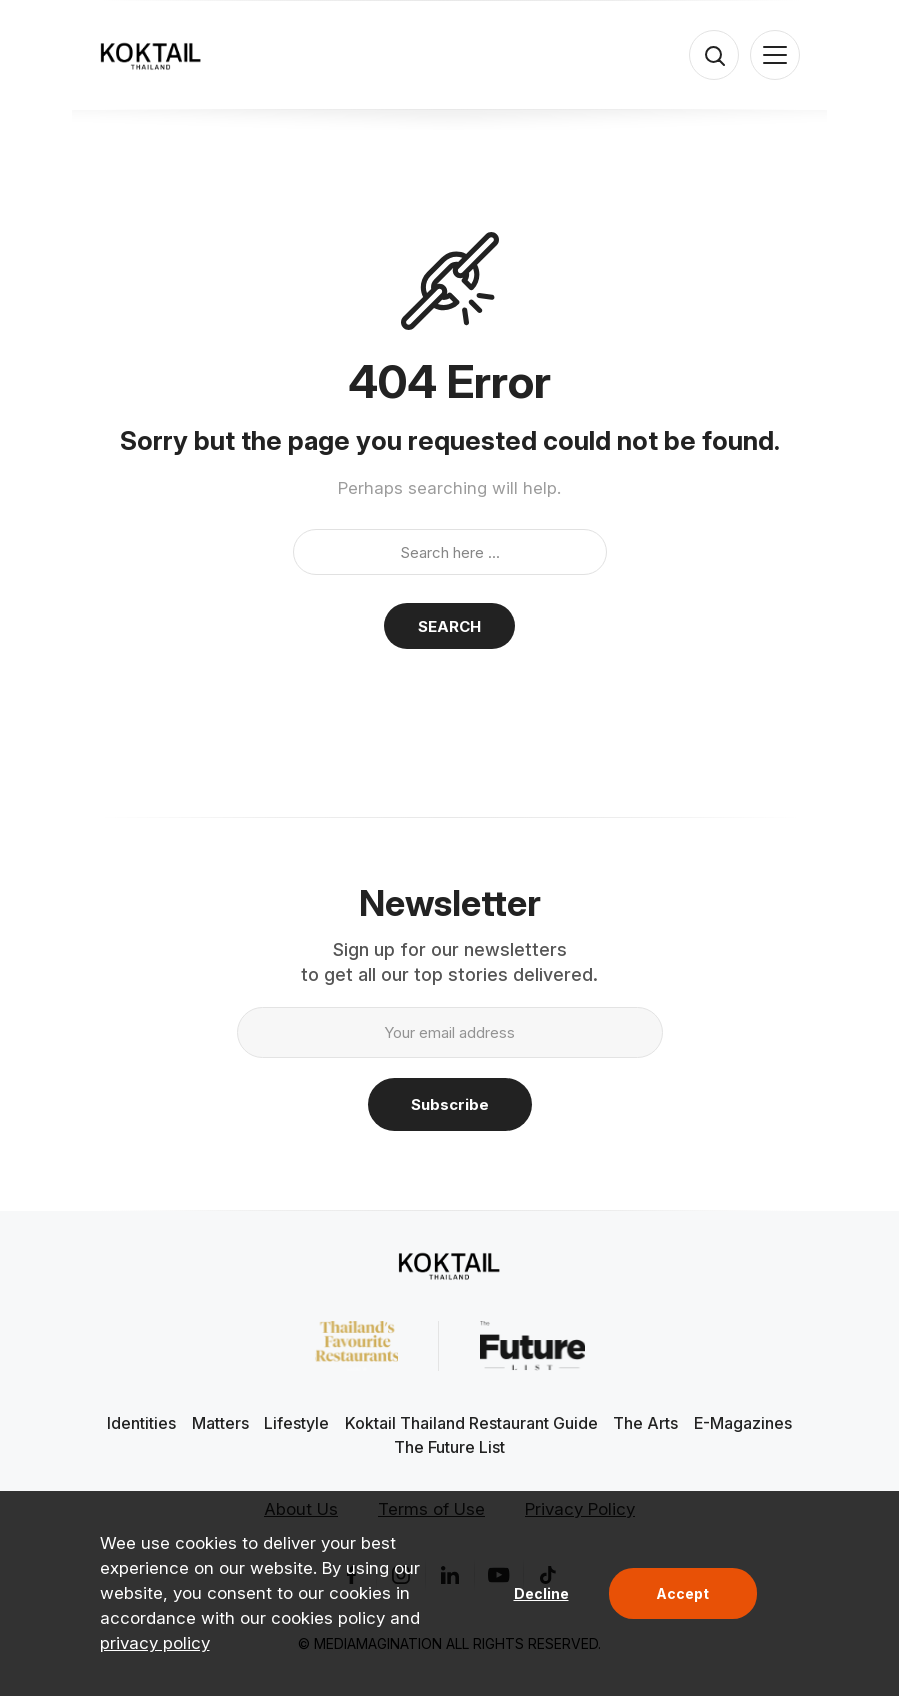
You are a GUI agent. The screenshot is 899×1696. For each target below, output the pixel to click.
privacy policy (155, 1643)
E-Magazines (743, 1423)
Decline (541, 1593)
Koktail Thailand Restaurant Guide (471, 1423)
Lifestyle (296, 1423)
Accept (682, 1593)
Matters (220, 1423)
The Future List (449, 1447)
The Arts (645, 1423)
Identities (141, 1423)
